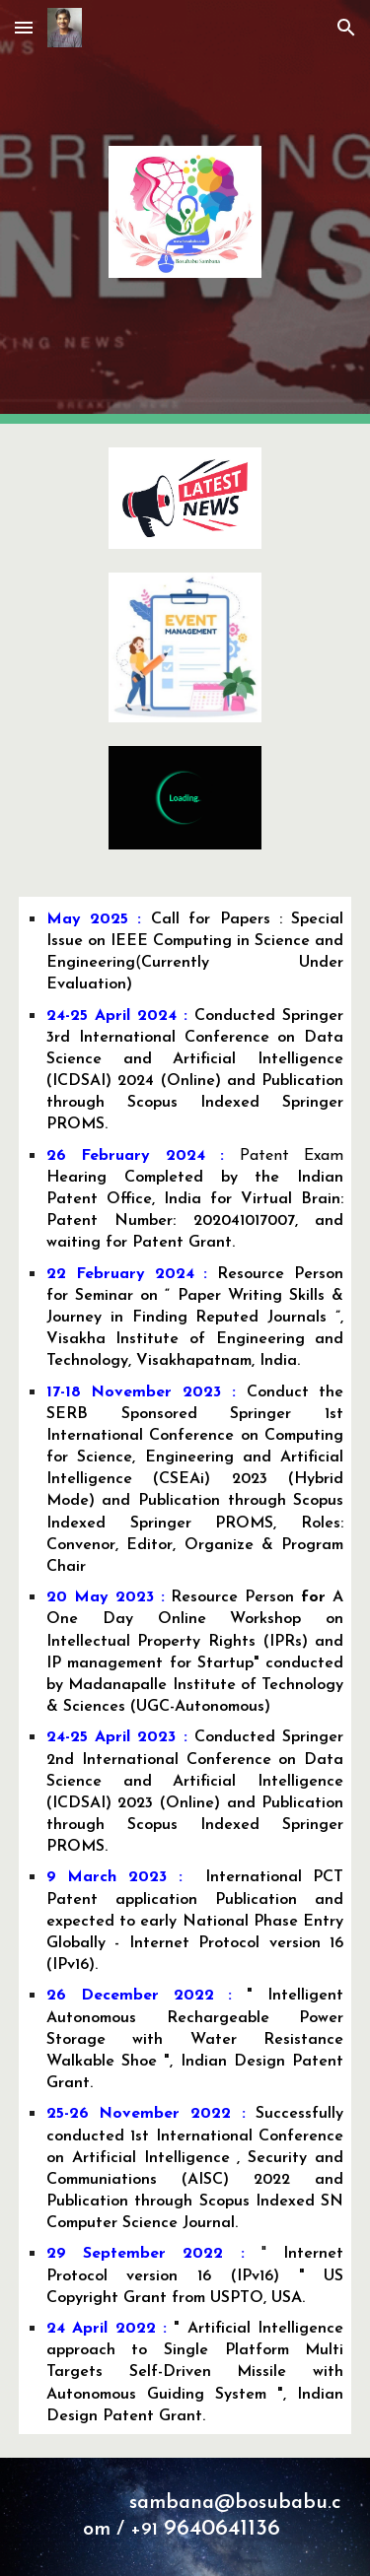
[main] (185, 1665)
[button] (23, 27)
